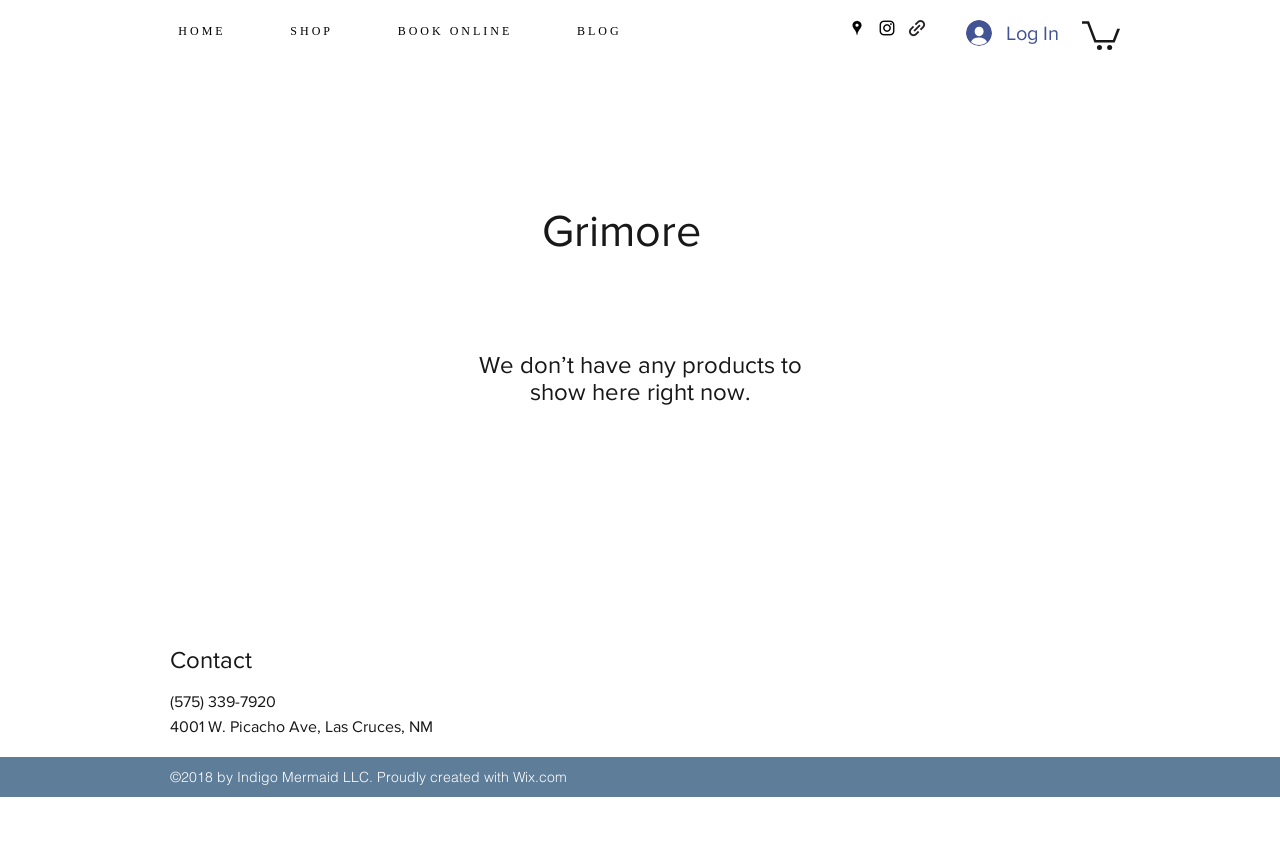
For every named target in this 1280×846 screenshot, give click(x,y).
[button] (1101, 34)
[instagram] (887, 28)
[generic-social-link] (917, 28)
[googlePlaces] (857, 28)
